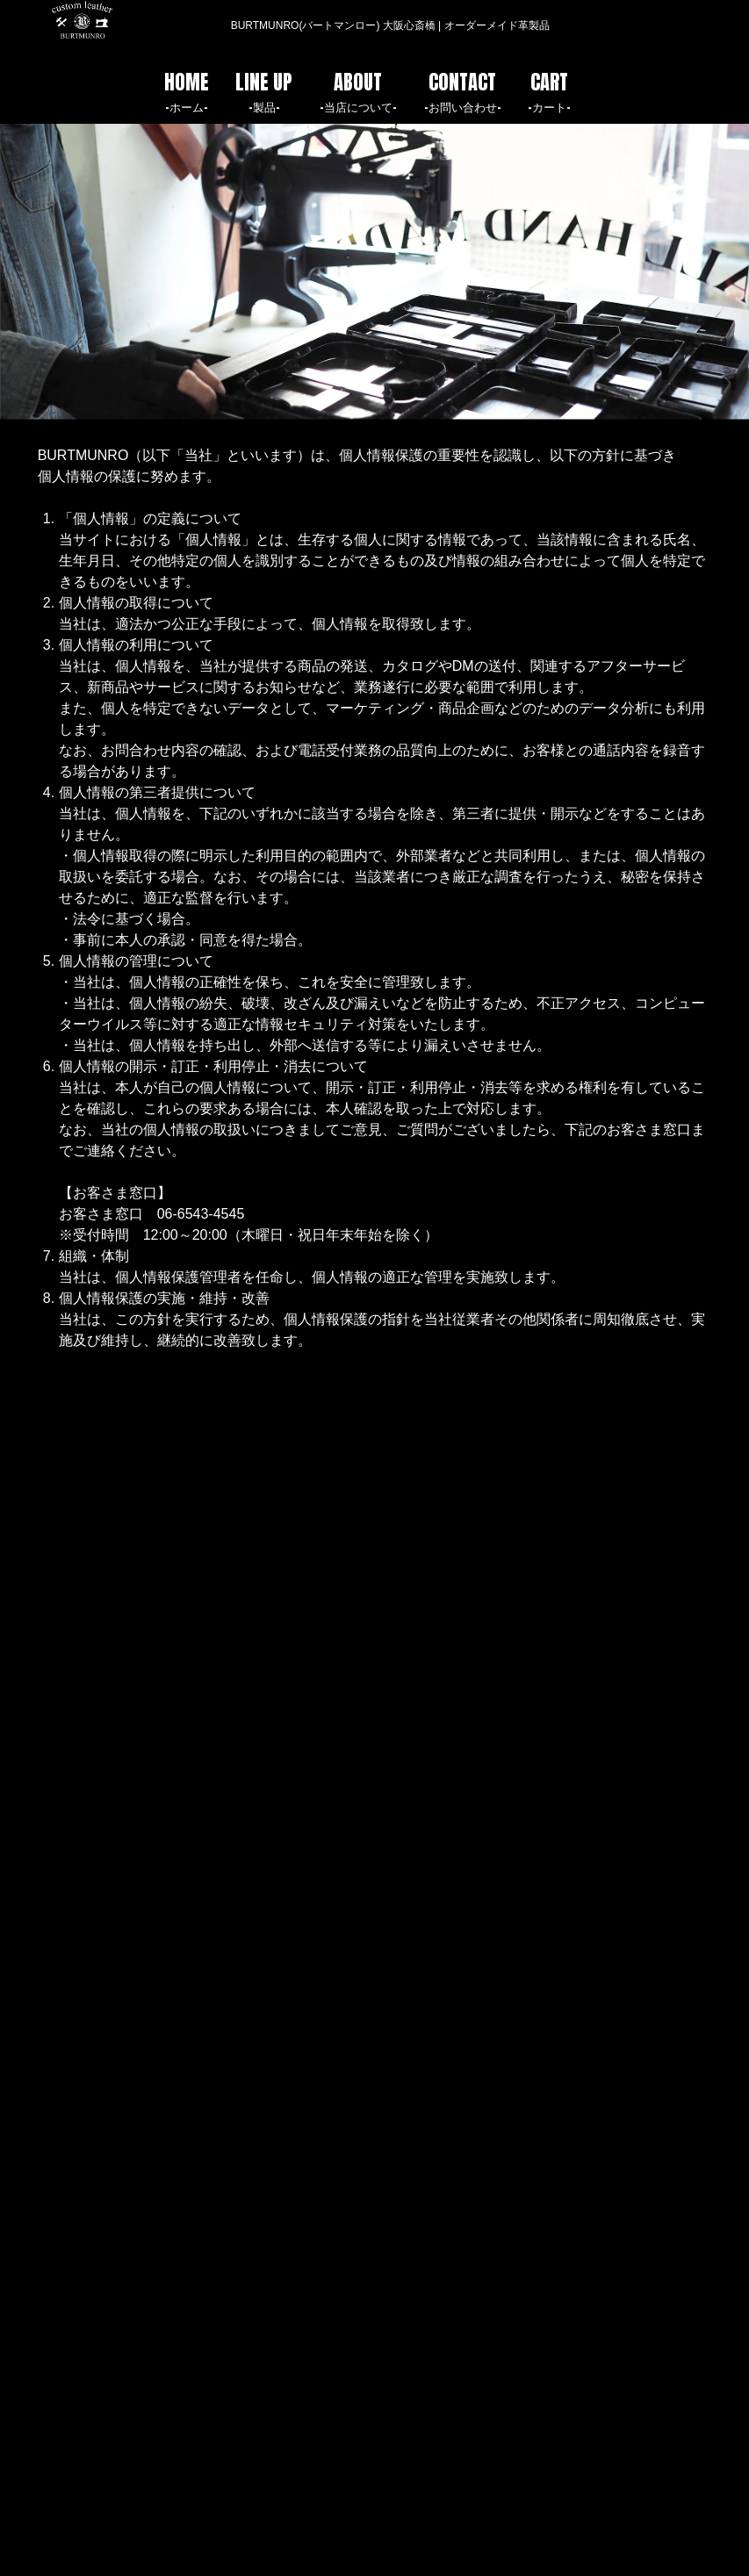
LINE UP (263, 91)
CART (549, 91)
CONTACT (462, 91)
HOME (186, 91)
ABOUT (358, 91)
